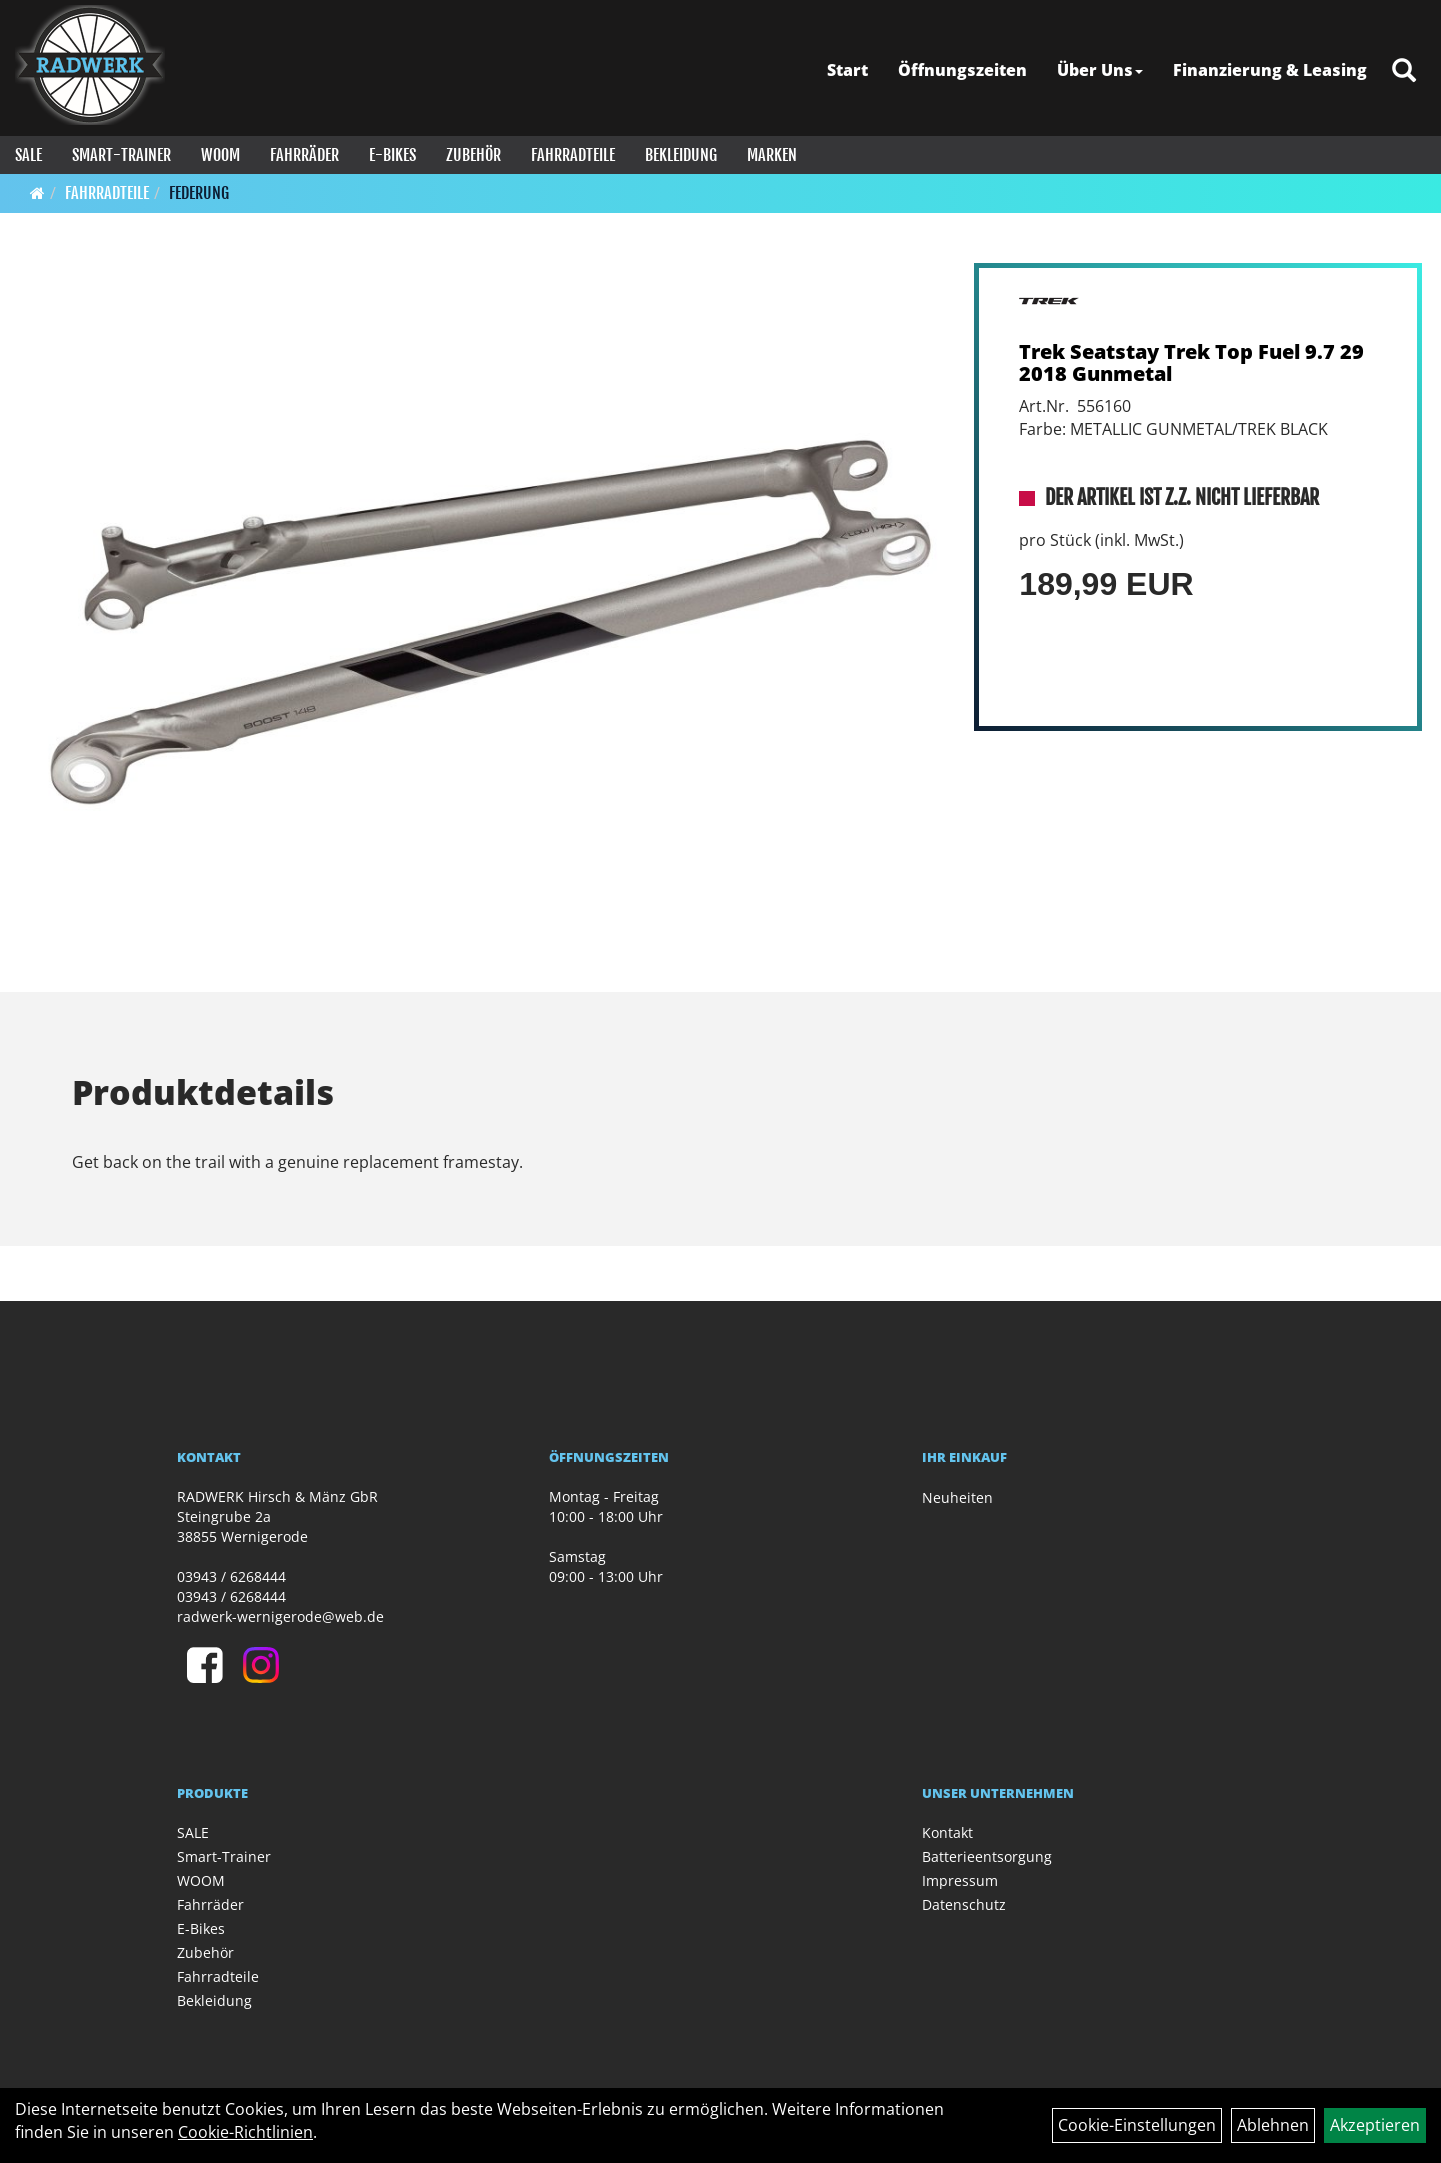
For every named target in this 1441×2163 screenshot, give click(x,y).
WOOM (220, 155)
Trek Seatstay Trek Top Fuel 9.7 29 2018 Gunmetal (1191, 362)
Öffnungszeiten (962, 70)
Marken (772, 155)
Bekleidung (681, 155)
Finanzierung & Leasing (1270, 70)
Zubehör (473, 155)
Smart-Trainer (121, 155)
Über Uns (1100, 70)
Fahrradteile (573, 155)
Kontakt (947, 1832)
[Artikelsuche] (1404, 71)
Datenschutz (964, 1904)
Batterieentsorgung (987, 1856)
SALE (28, 155)
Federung (199, 193)
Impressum (960, 1880)
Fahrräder (304, 155)
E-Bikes (392, 155)
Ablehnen (1273, 2125)
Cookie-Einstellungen (1137, 2125)
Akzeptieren (1375, 2125)
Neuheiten (957, 1497)
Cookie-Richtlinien (245, 2132)
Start (847, 70)
